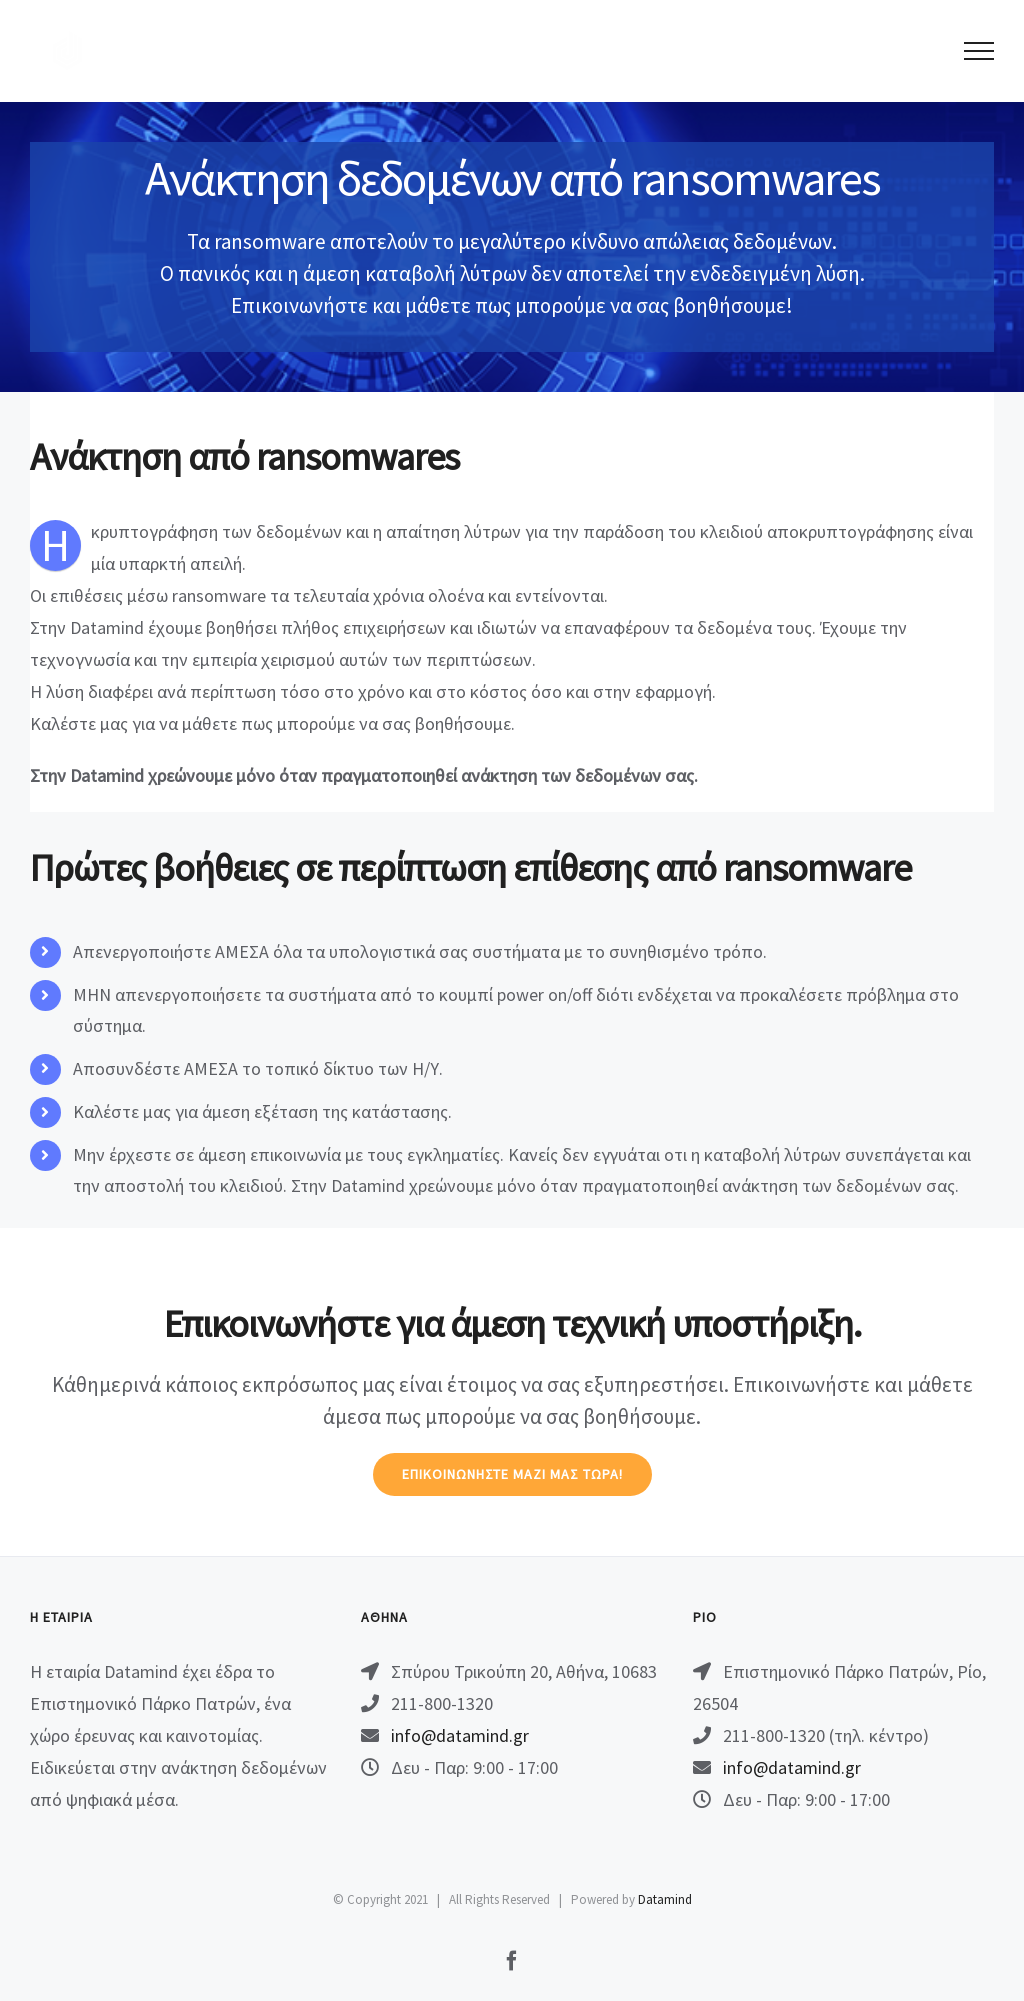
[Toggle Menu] (979, 51)
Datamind (665, 1899)
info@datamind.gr (460, 1735)
